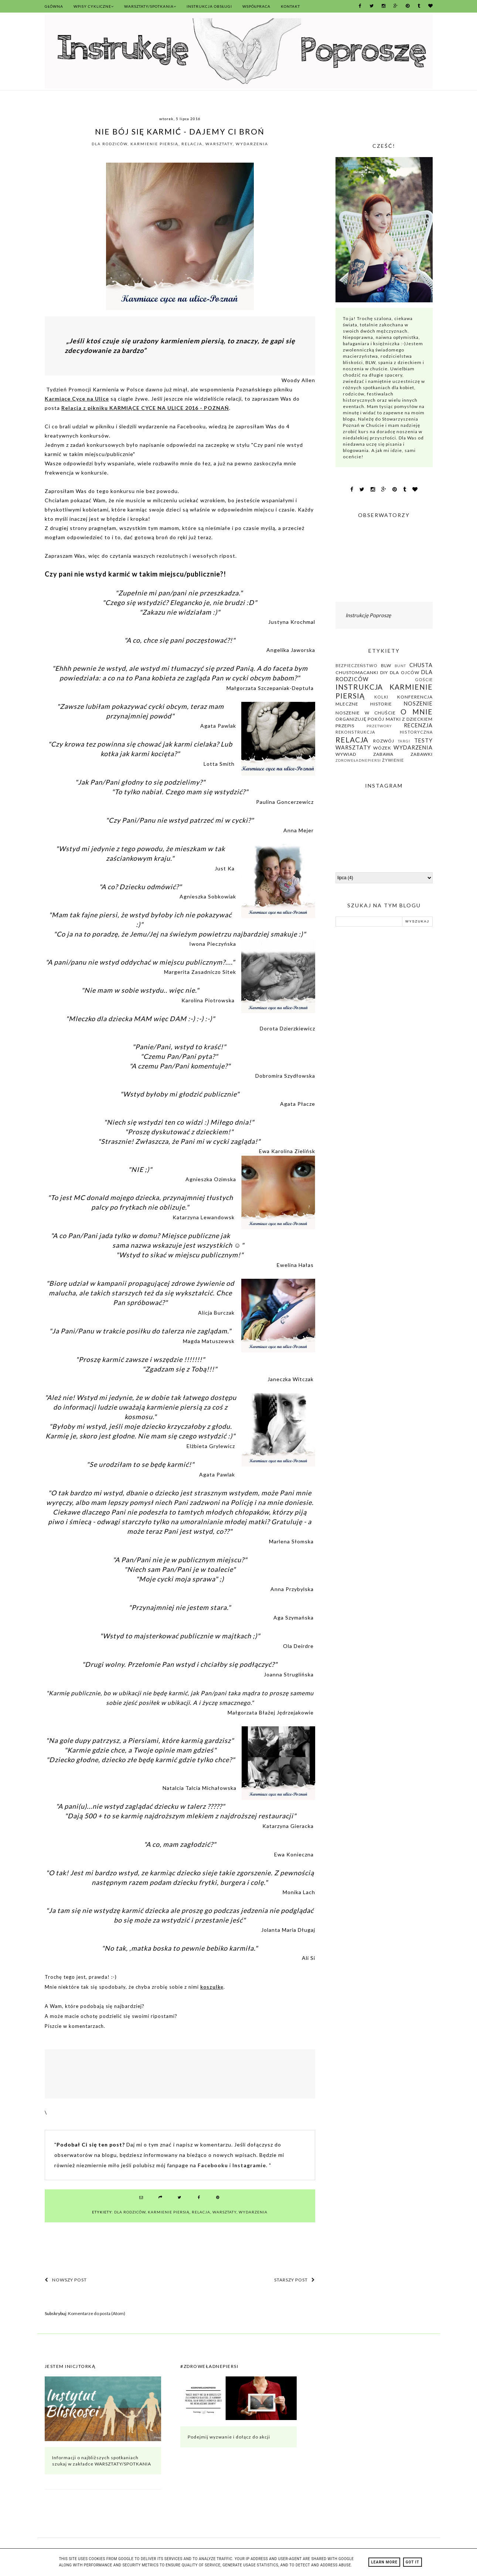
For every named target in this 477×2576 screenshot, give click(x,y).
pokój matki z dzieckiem (400, 719)
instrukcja (359, 687)
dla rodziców (109, 144)
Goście (424, 679)
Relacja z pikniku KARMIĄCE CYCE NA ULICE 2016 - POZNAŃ (145, 408)
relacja (191, 144)
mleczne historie (363, 704)
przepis (344, 725)
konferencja (415, 697)
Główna (54, 6)
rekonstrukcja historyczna (384, 732)
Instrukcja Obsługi (209, 6)
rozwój (383, 741)
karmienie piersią (154, 144)
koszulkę (212, 1987)
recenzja (418, 725)
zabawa (383, 754)
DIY (384, 672)
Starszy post (294, 2280)
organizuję (351, 719)
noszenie (418, 703)
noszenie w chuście (365, 713)
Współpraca (256, 6)
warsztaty (219, 144)
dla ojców (404, 672)
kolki (381, 696)
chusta (421, 665)
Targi (404, 741)
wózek (382, 748)
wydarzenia (252, 144)
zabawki (421, 754)
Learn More (384, 2562)
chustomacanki (356, 672)
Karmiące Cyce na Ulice (77, 398)
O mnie (417, 711)
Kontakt (290, 6)
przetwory (379, 726)
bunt (400, 666)
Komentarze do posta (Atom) (96, 2313)
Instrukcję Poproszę (368, 615)
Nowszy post (66, 2280)
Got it (412, 2562)
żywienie (393, 760)
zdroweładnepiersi (358, 760)
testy (423, 740)
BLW (386, 665)
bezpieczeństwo (356, 665)
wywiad (345, 754)
